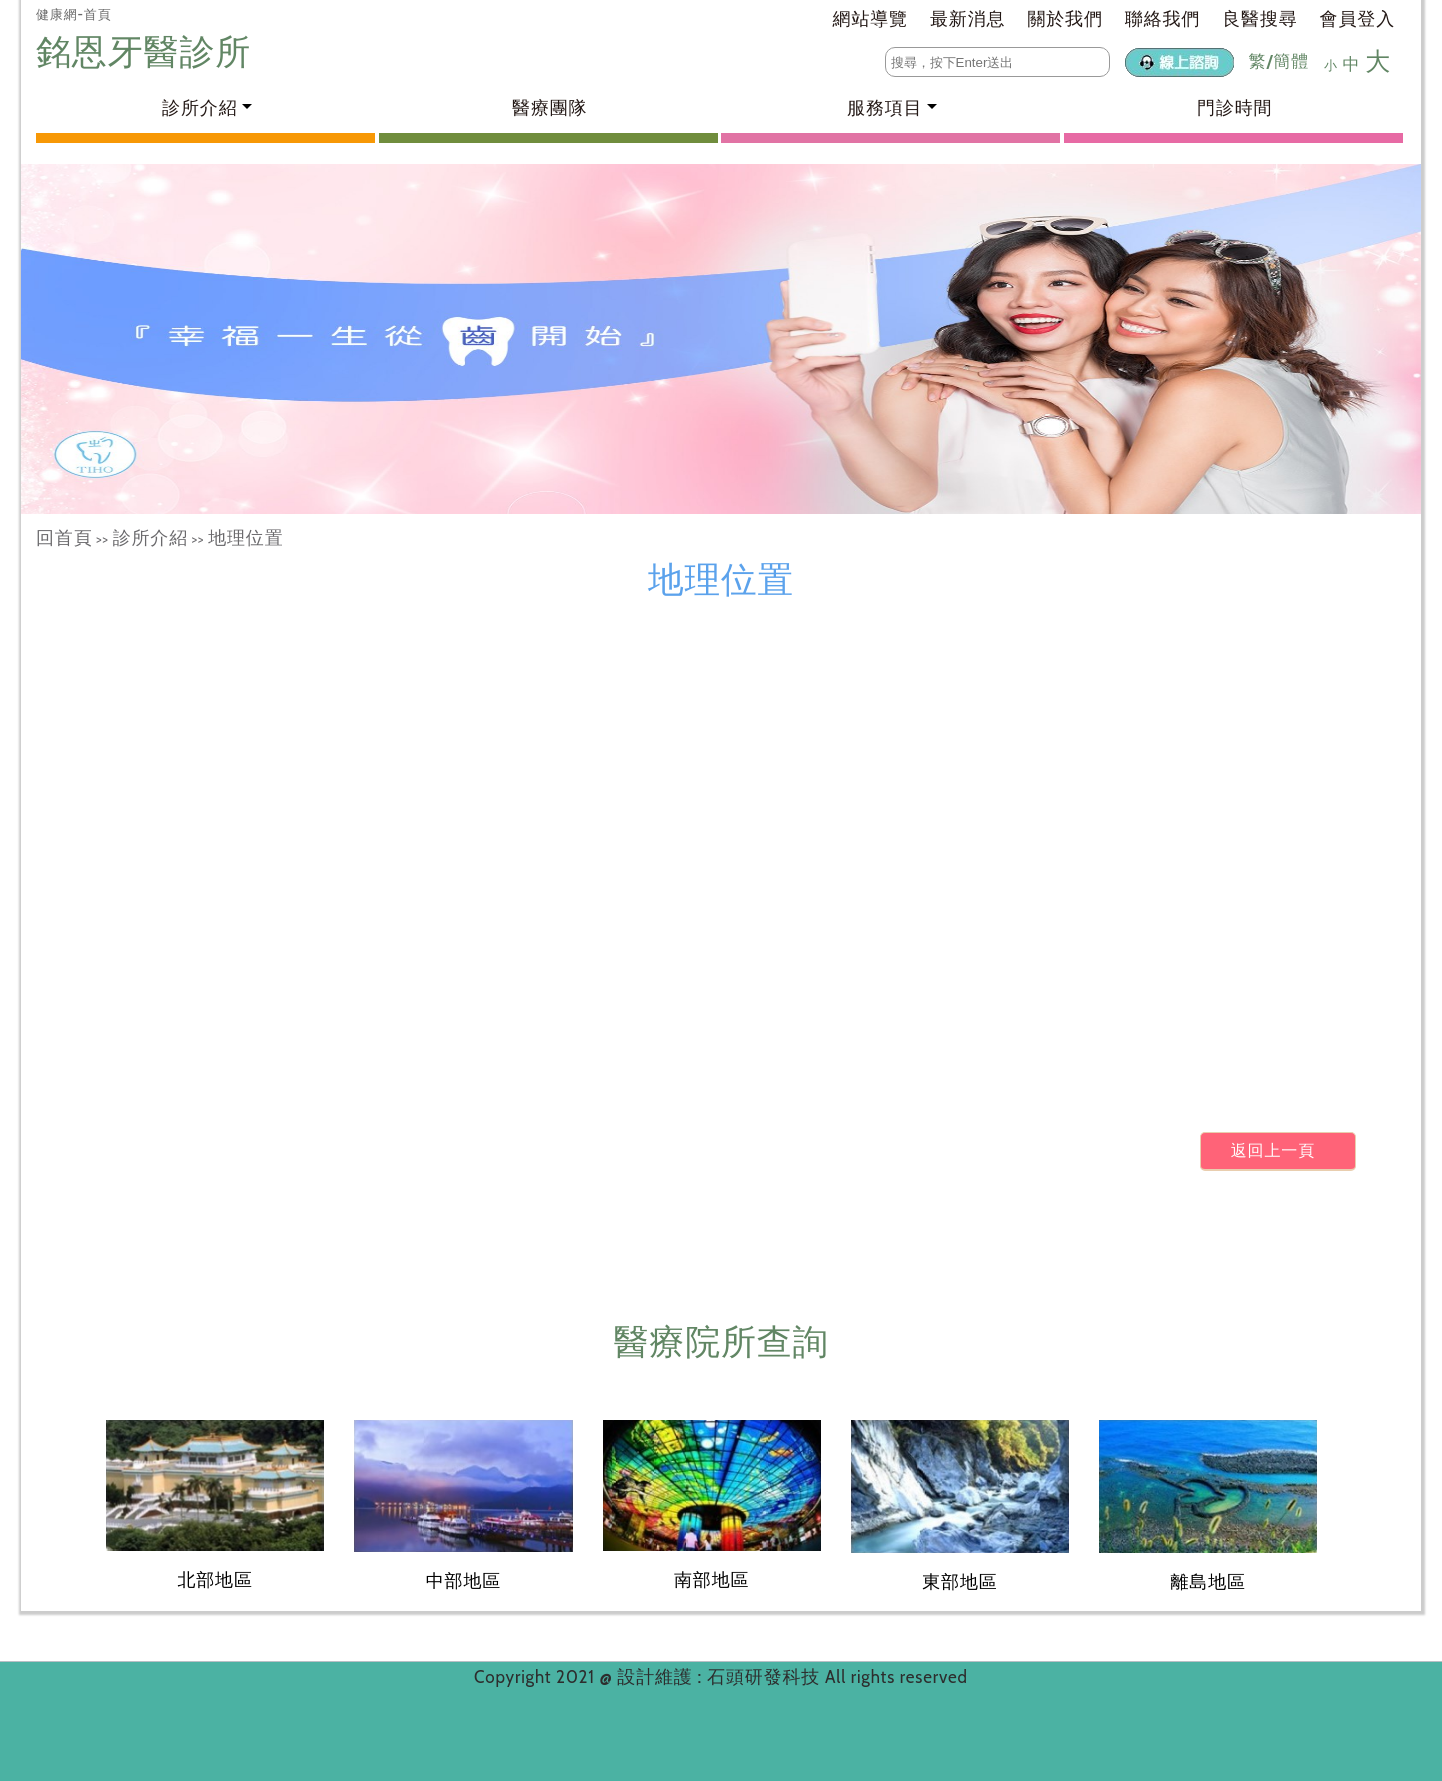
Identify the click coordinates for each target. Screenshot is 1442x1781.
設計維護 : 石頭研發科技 (721, 1677)
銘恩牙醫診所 (148, 51)
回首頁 (64, 538)
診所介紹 (150, 538)
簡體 (1291, 61)
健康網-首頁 (74, 14)
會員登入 (1357, 19)
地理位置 (245, 538)
